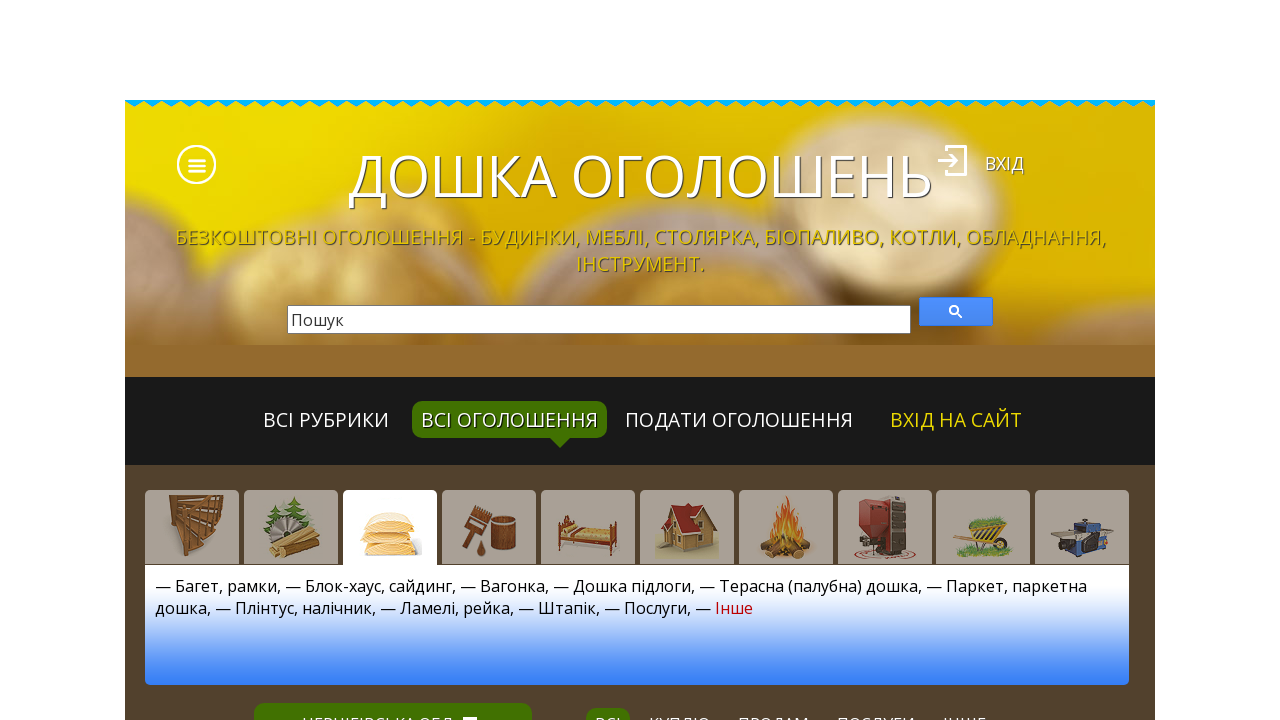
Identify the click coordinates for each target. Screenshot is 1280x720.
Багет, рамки (226, 586)
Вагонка (512, 586)
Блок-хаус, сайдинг (378, 586)
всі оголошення (509, 419)
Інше (734, 608)
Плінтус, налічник (303, 608)
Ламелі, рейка (455, 608)
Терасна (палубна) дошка (818, 586)
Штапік (567, 608)
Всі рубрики (326, 419)
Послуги (655, 608)
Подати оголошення (739, 419)
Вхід (1004, 163)
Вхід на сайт (956, 419)
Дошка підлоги (632, 586)
